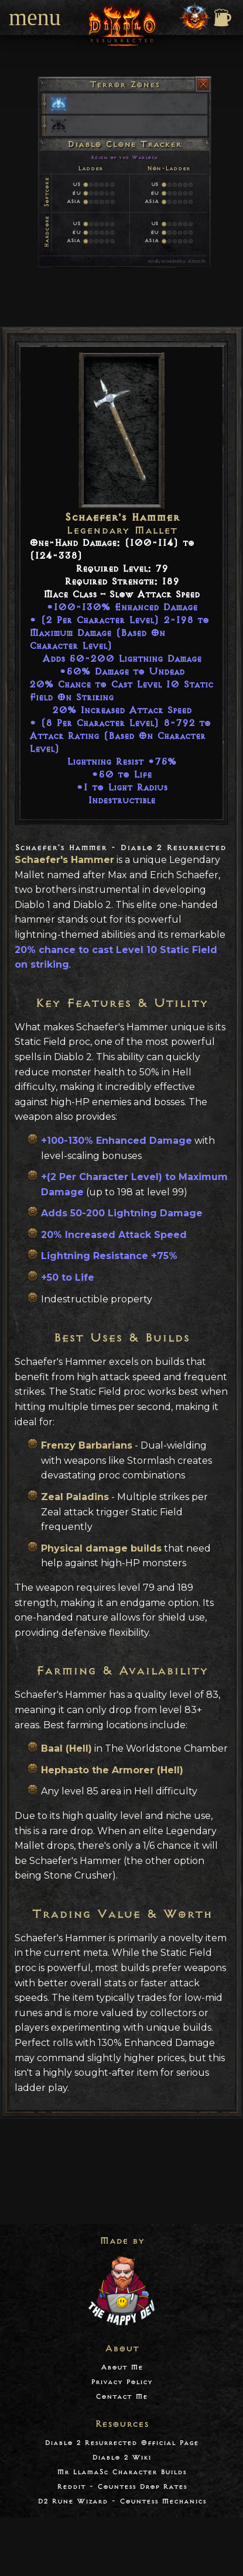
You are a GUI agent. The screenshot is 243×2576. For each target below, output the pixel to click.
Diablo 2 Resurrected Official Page (121, 2443)
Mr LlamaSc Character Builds (121, 2472)
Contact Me (121, 2396)
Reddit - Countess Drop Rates (122, 2486)
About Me (122, 2367)
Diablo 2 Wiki (121, 2457)
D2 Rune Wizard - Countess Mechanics (121, 2501)
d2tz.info (197, 261)
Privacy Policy (121, 2382)
